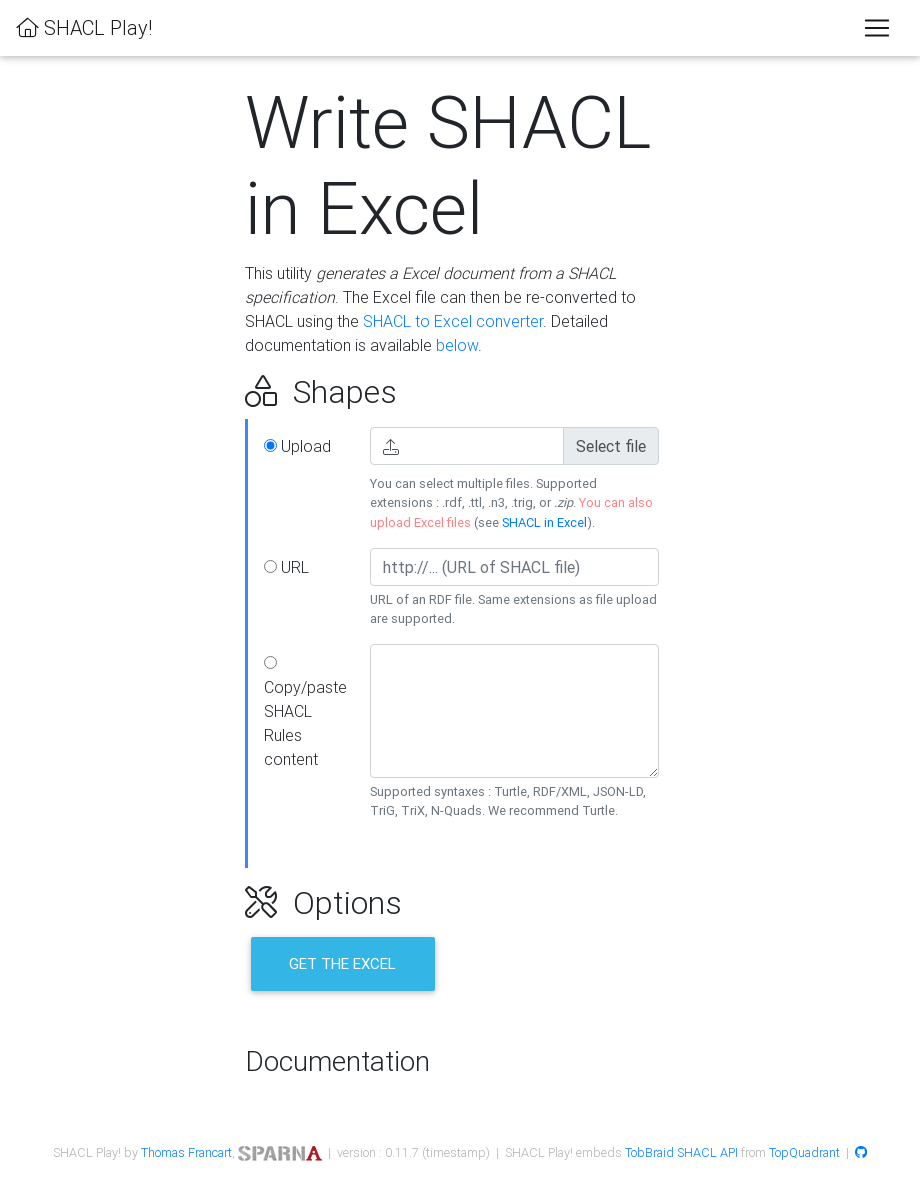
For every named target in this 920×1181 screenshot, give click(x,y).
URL (286, 567)
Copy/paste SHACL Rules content (305, 712)
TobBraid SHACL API (681, 1152)
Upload (297, 446)
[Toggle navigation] (877, 28)
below (457, 345)
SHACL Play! (84, 27)
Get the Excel (342, 963)
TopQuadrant (804, 1152)
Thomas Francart (186, 1152)
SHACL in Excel (544, 522)
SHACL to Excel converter (453, 321)
